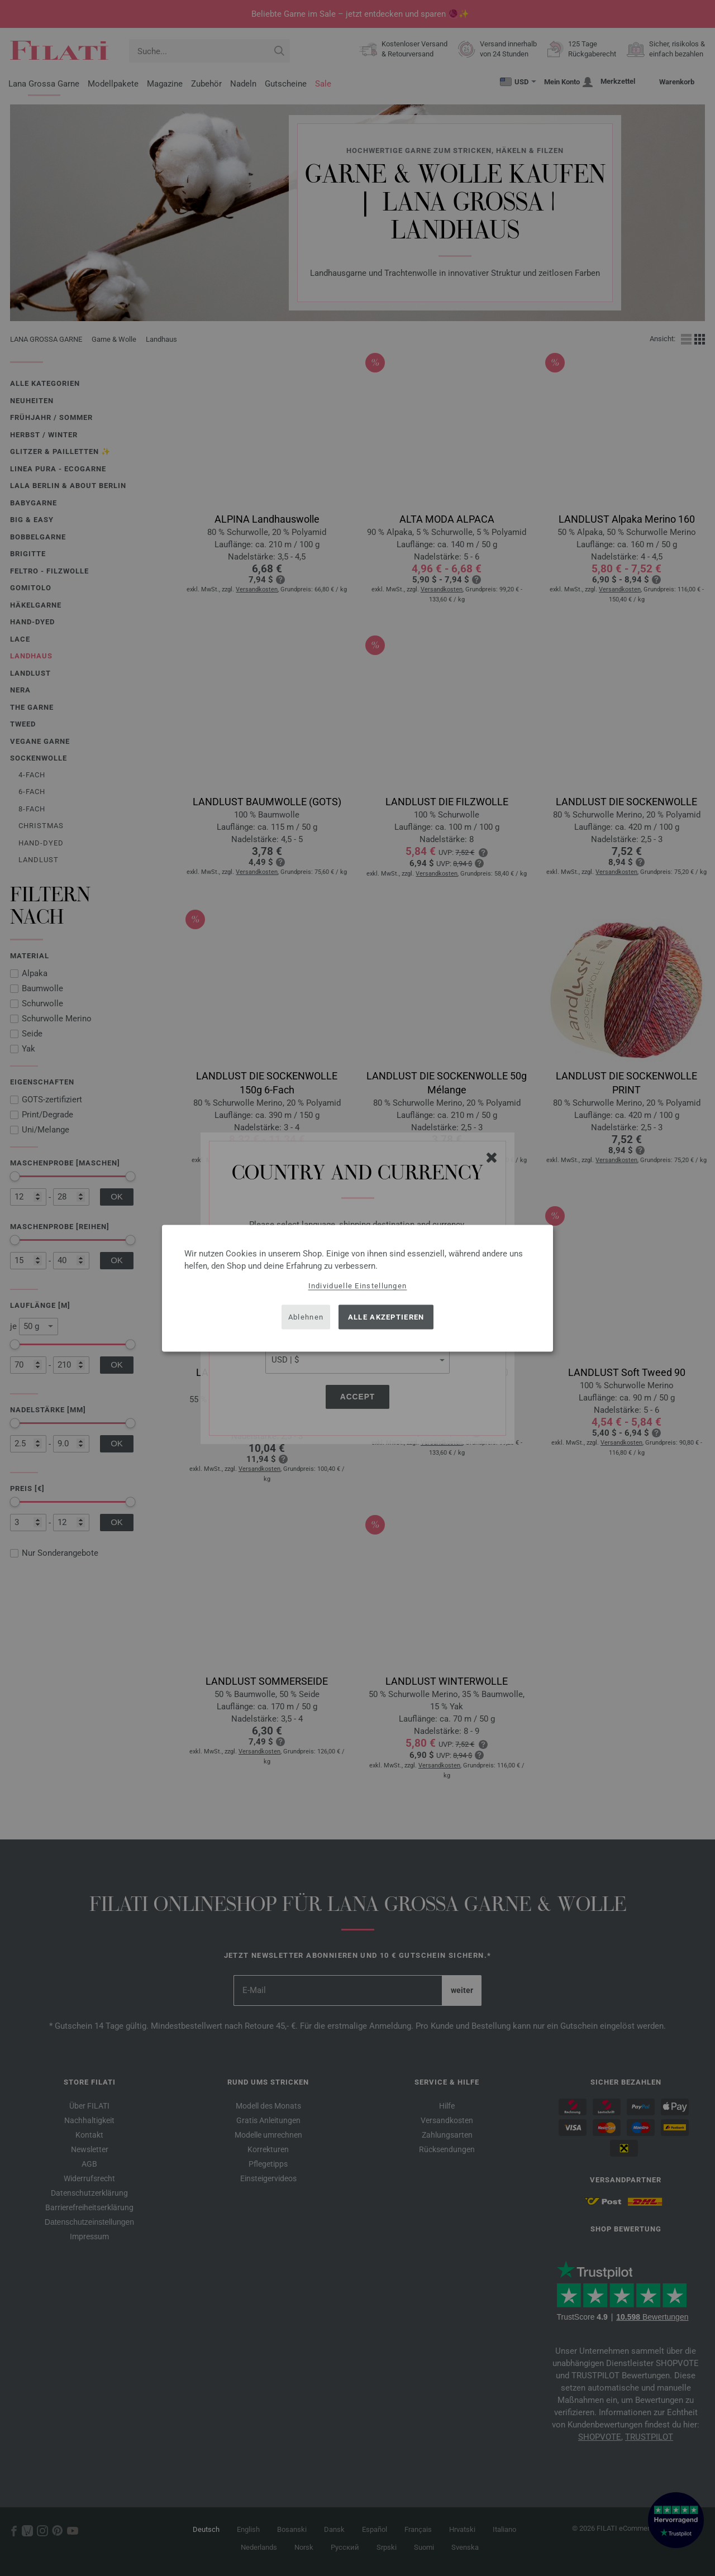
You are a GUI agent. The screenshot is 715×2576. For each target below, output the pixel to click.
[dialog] (357, 1288)
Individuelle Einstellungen (357, 1285)
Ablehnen (305, 1317)
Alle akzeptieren (386, 1317)
